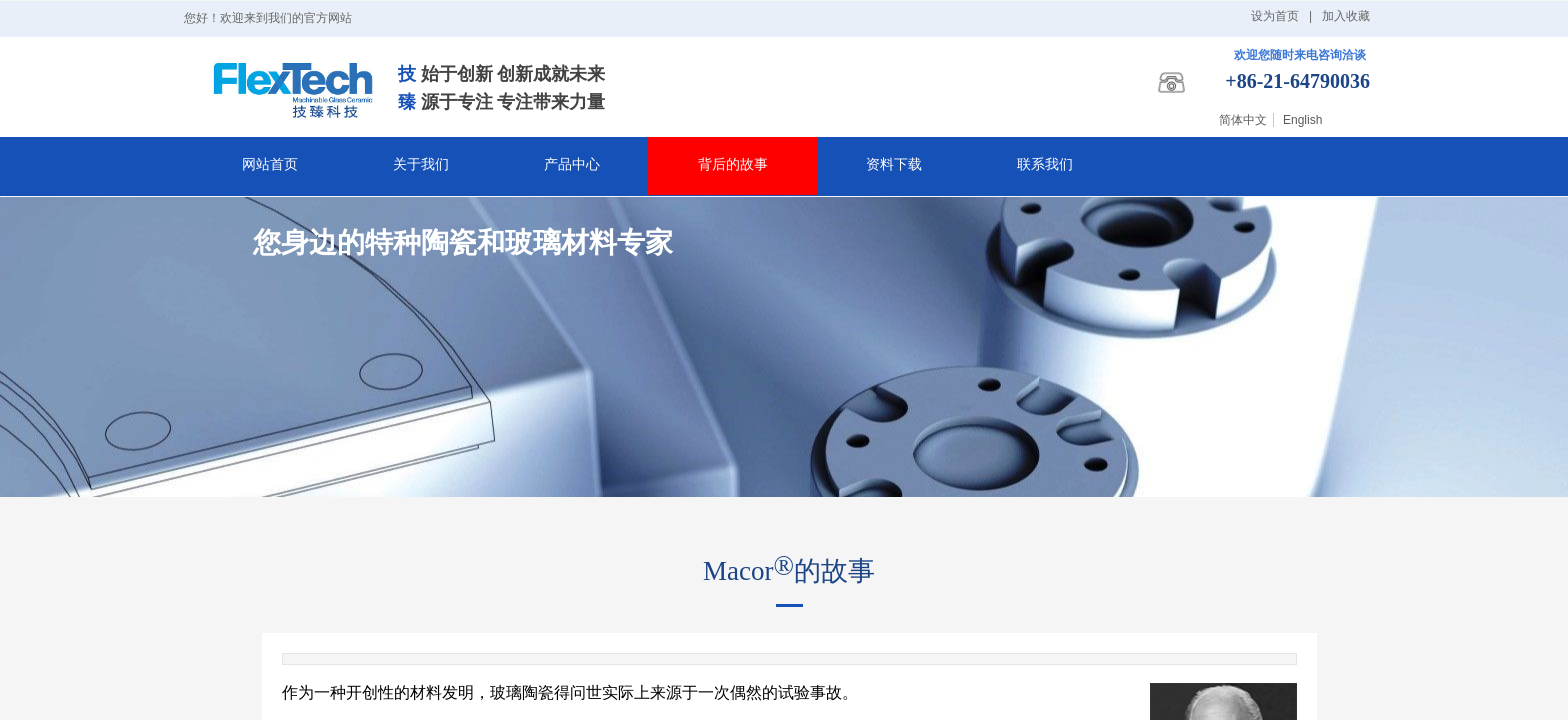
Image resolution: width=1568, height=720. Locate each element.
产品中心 (572, 164)
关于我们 (421, 164)
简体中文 (1243, 120)
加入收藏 (1346, 16)
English (1302, 120)
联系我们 (1045, 164)
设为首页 (1275, 16)
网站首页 (270, 164)
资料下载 (894, 164)
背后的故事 (733, 164)
